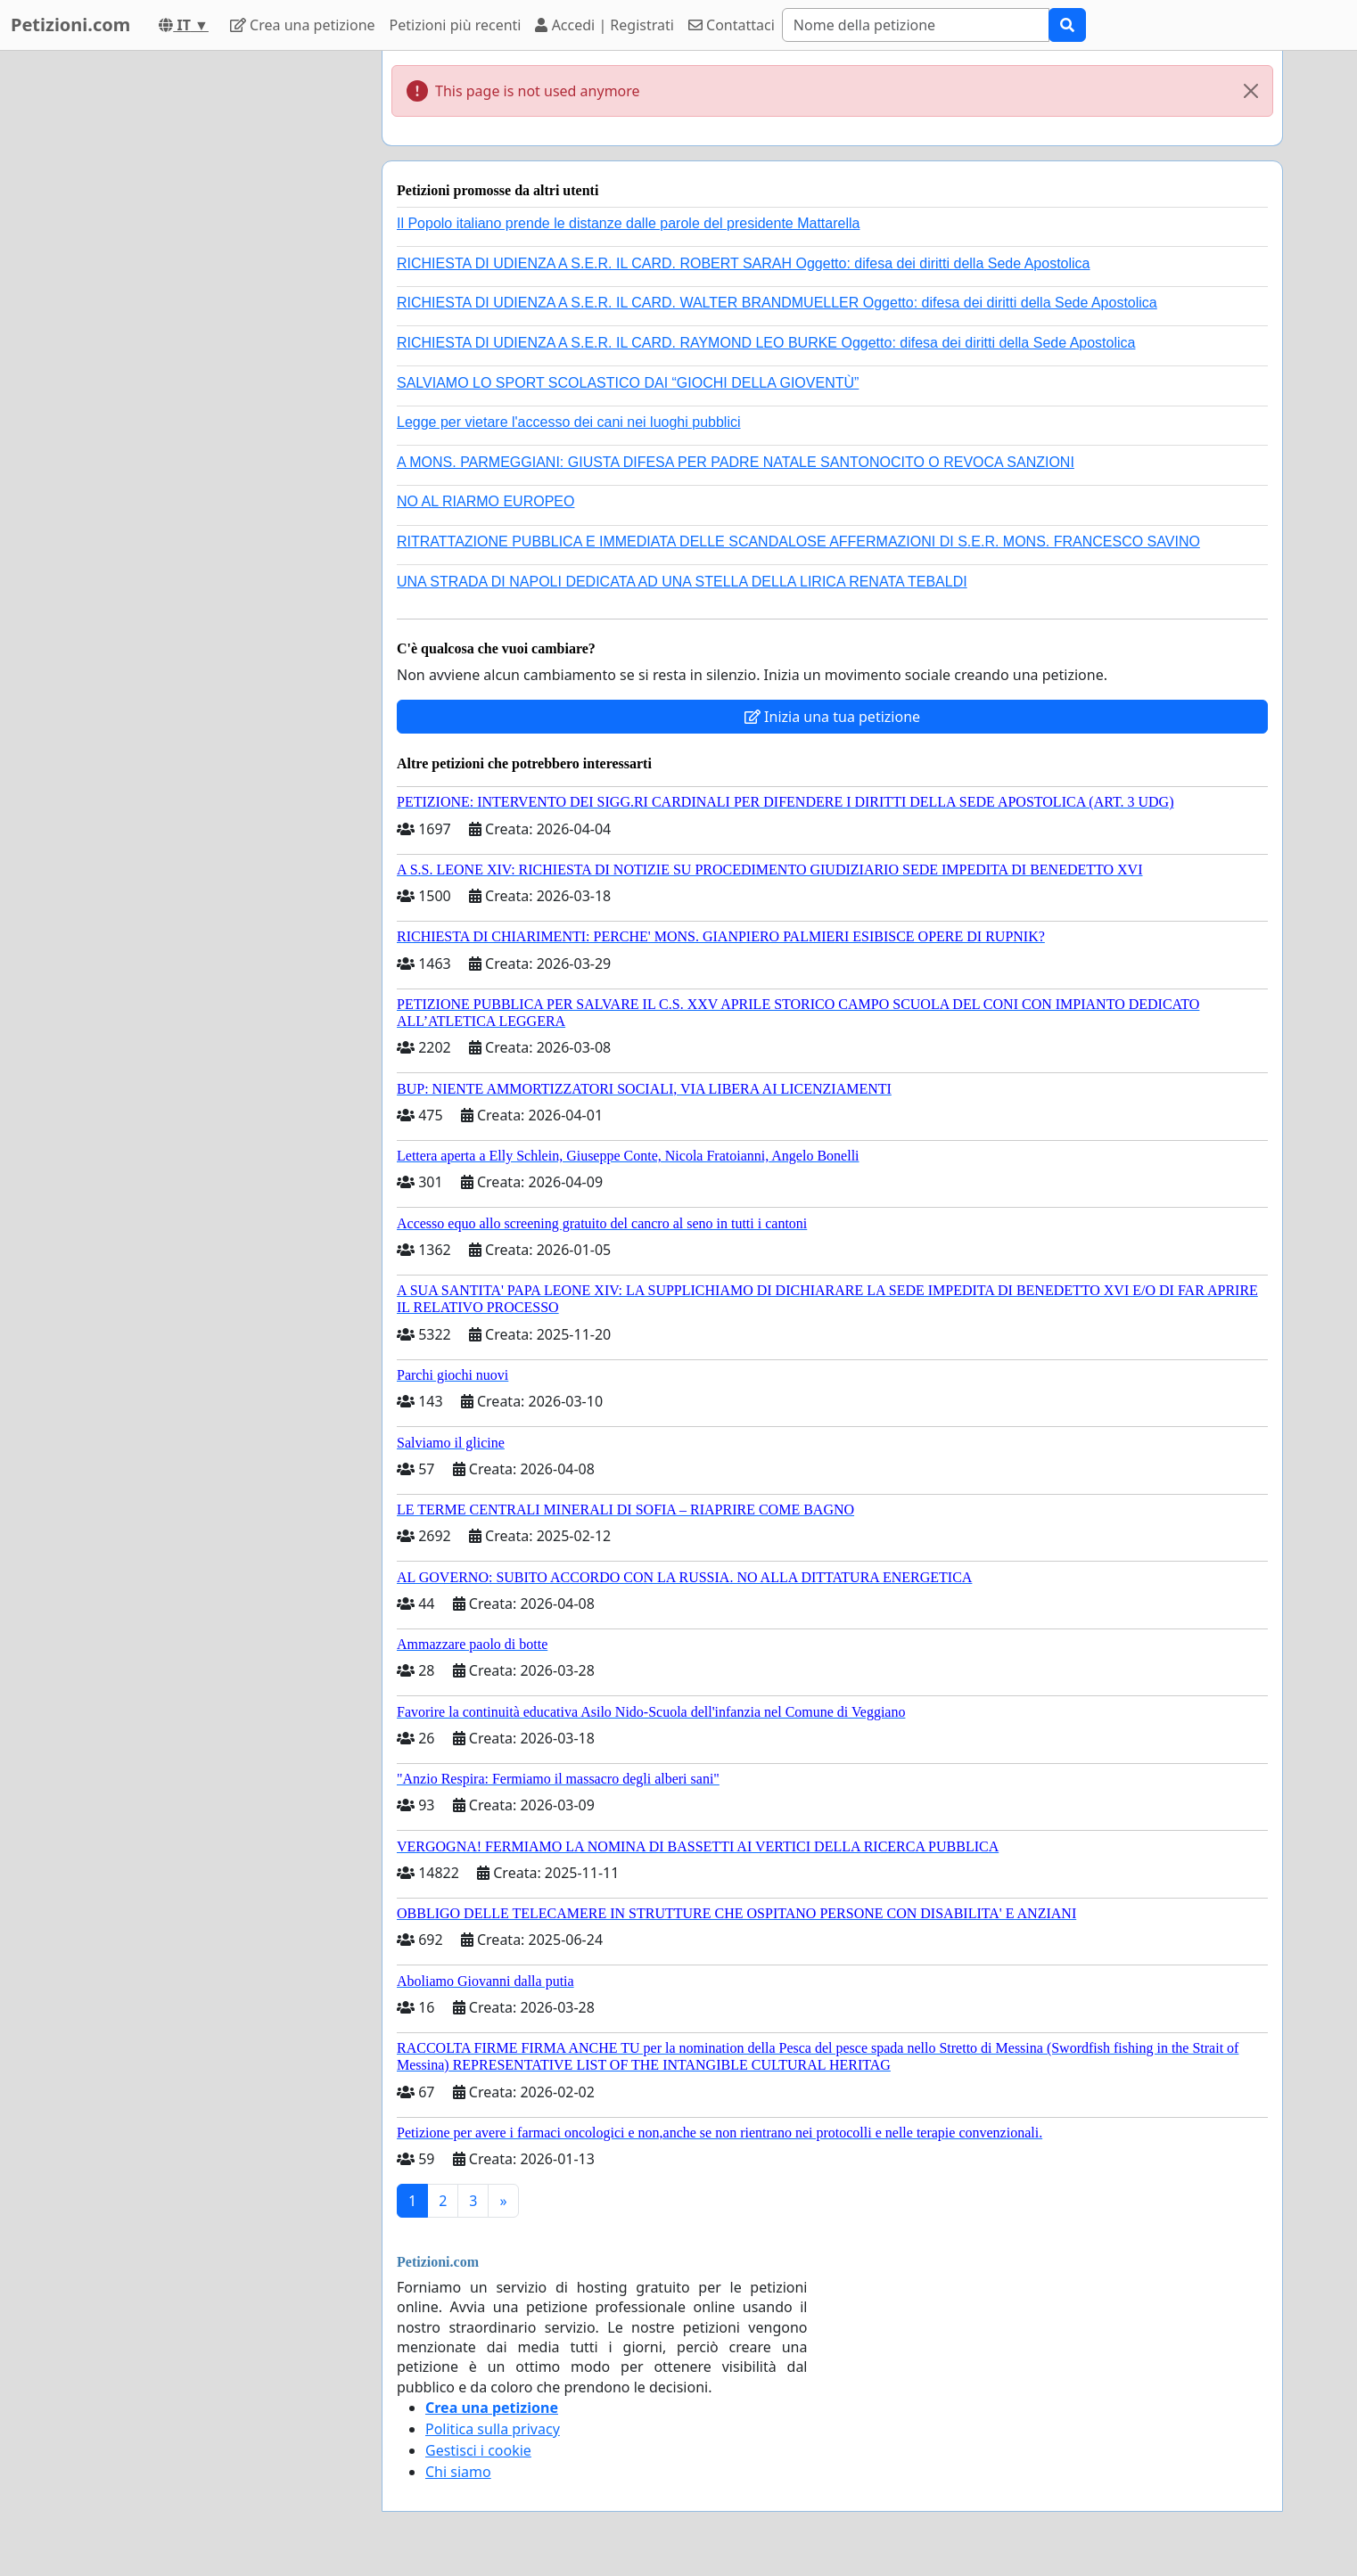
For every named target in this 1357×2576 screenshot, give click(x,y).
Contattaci (731, 25)
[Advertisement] (207, 318)
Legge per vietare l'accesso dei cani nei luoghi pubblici (569, 422)
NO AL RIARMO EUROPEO (485, 501)
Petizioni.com (70, 24)
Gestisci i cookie (478, 2450)
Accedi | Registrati (604, 25)
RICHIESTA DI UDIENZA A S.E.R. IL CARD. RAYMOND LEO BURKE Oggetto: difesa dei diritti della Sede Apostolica (766, 342)
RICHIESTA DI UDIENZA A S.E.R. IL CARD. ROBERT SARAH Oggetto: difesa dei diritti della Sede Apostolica (743, 263)
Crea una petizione (302, 25)
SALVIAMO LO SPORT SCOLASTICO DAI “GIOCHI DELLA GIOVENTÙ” (628, 382)
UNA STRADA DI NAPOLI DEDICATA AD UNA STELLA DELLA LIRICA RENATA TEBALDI (682, 581)
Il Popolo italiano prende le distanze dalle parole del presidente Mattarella (628, 223)
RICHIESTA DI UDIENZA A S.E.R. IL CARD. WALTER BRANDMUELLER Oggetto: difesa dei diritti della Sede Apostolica (777, 302)
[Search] (915, 25)
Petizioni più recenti (456, 25)
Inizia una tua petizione (832, 716)
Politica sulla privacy (492, 2429)
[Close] (1251, 91)
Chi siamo (458, 2472)
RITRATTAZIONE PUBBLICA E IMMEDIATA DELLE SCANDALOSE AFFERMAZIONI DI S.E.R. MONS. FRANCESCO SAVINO (798, 541)
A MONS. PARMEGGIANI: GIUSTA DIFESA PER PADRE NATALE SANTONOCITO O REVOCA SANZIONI (735, 462)
